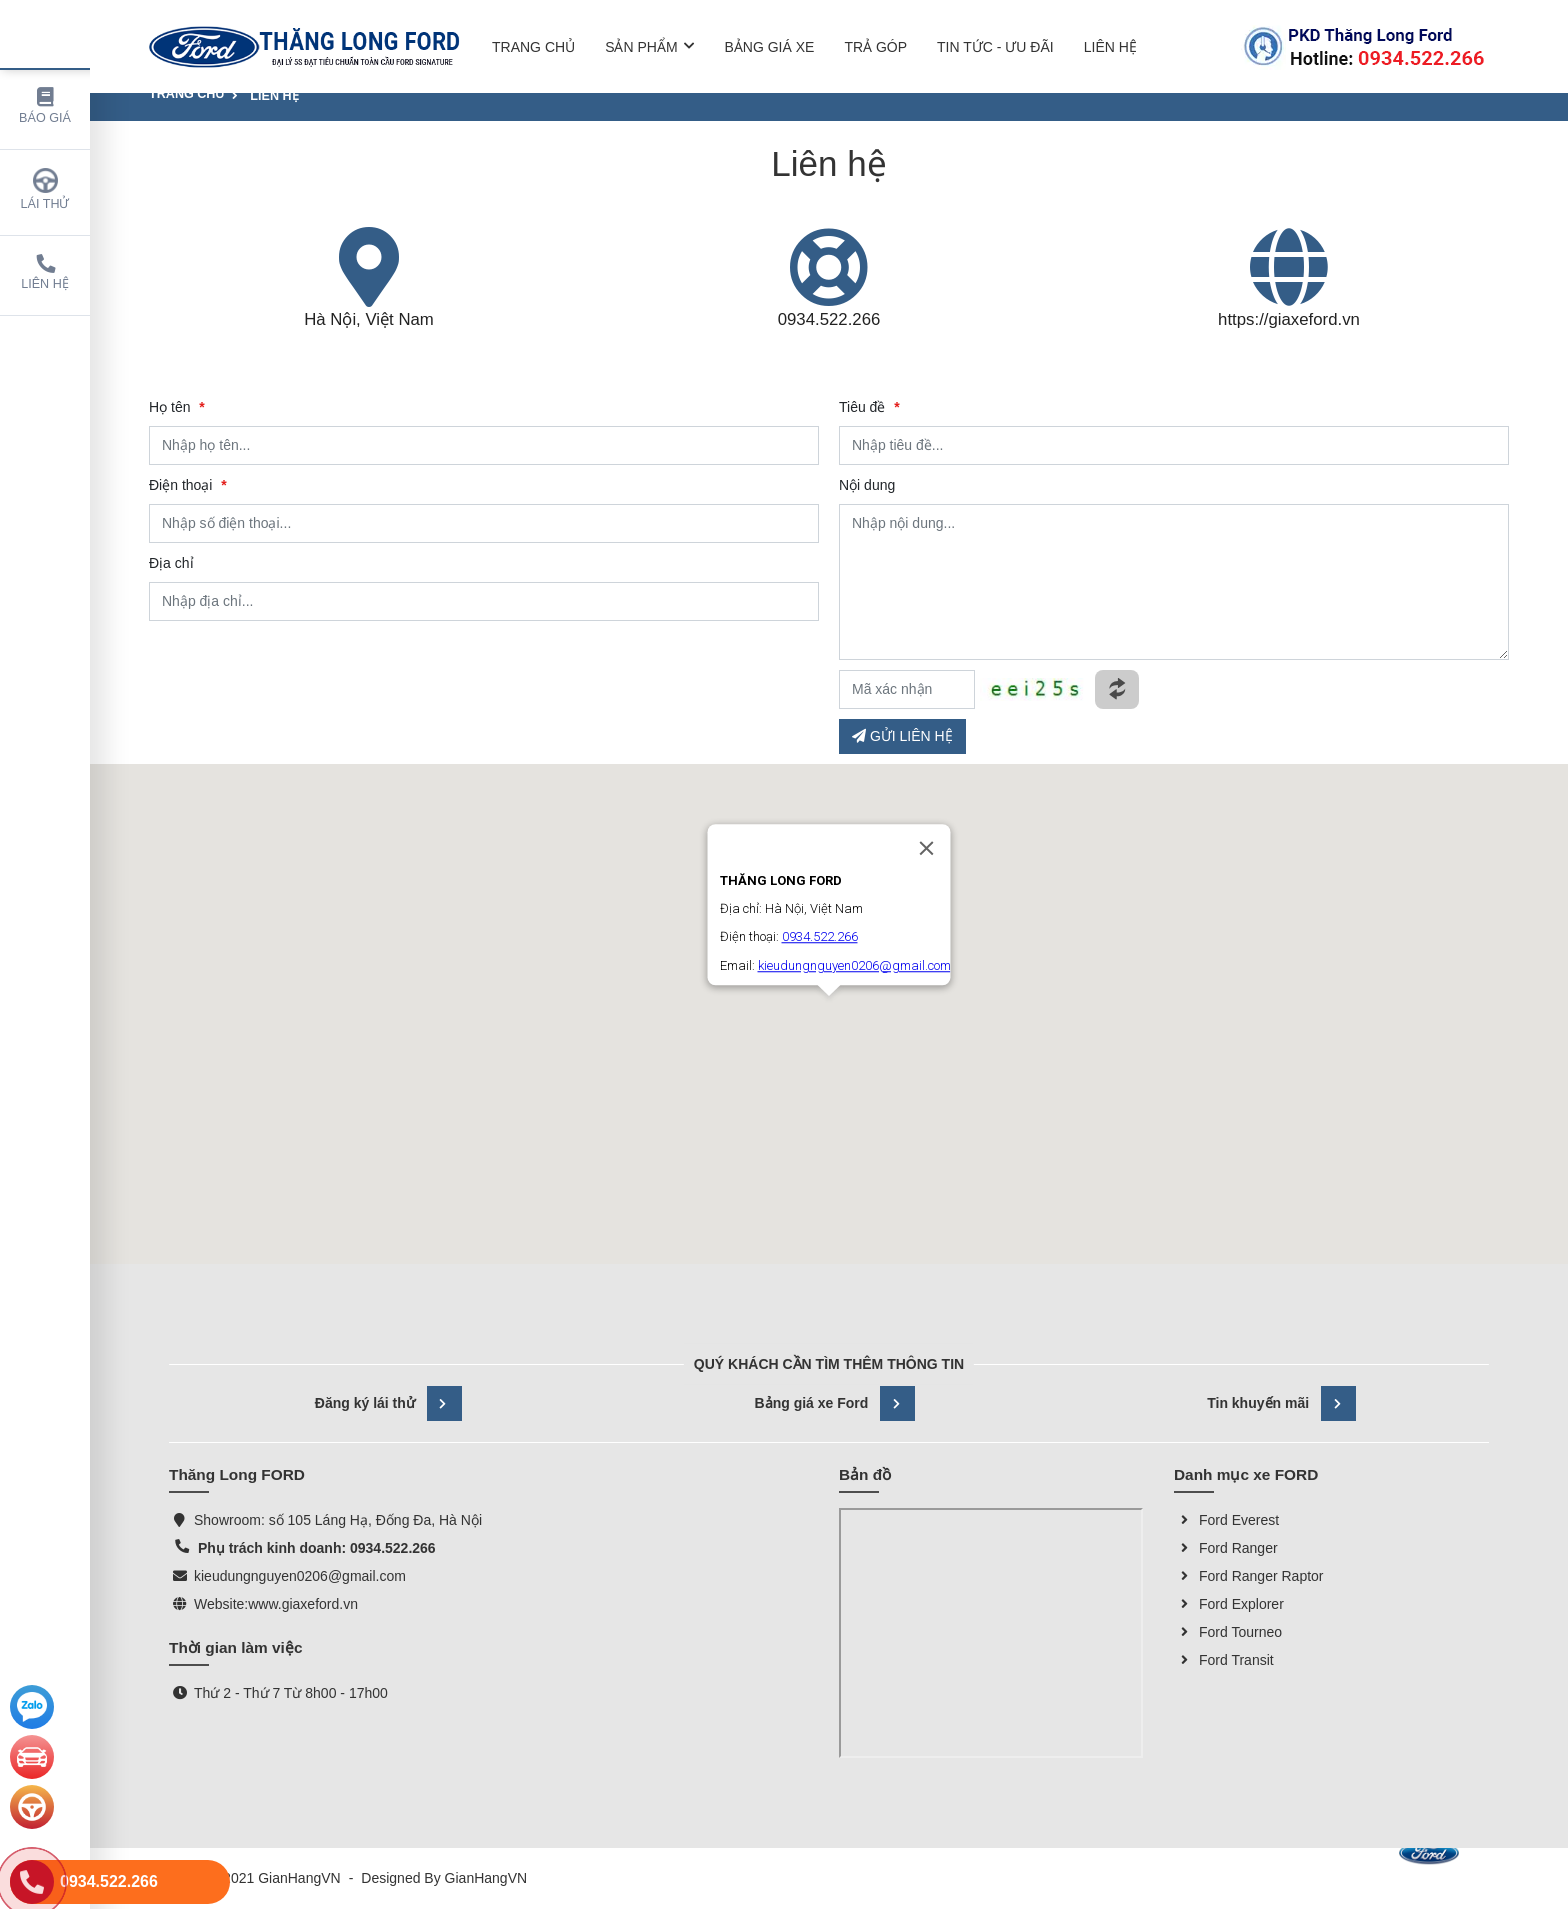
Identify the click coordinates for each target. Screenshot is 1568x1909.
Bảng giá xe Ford (835, 1403)
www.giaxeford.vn (303, 1604)
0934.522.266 (829, 319)
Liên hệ (45, 272)
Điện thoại (188, 485)
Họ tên (177, 407)
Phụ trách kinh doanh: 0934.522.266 (315, 1548)
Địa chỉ (171, 563)
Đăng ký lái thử (388, 1403)
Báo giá (45, 106)
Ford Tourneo (1228, 1632)
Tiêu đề (869, 407)
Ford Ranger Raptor (1249, 1576)
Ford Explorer (1229, 1604)
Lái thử (45, 189)
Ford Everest (1226, 1520)
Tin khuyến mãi (1281, 1403)
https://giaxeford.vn (1289, 319)
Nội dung (867, 485)
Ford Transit (1224, 1660)
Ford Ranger (1226, 1548)
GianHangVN (486, 1878)
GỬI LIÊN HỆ (902, 736)
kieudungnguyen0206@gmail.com (300, 1576)
